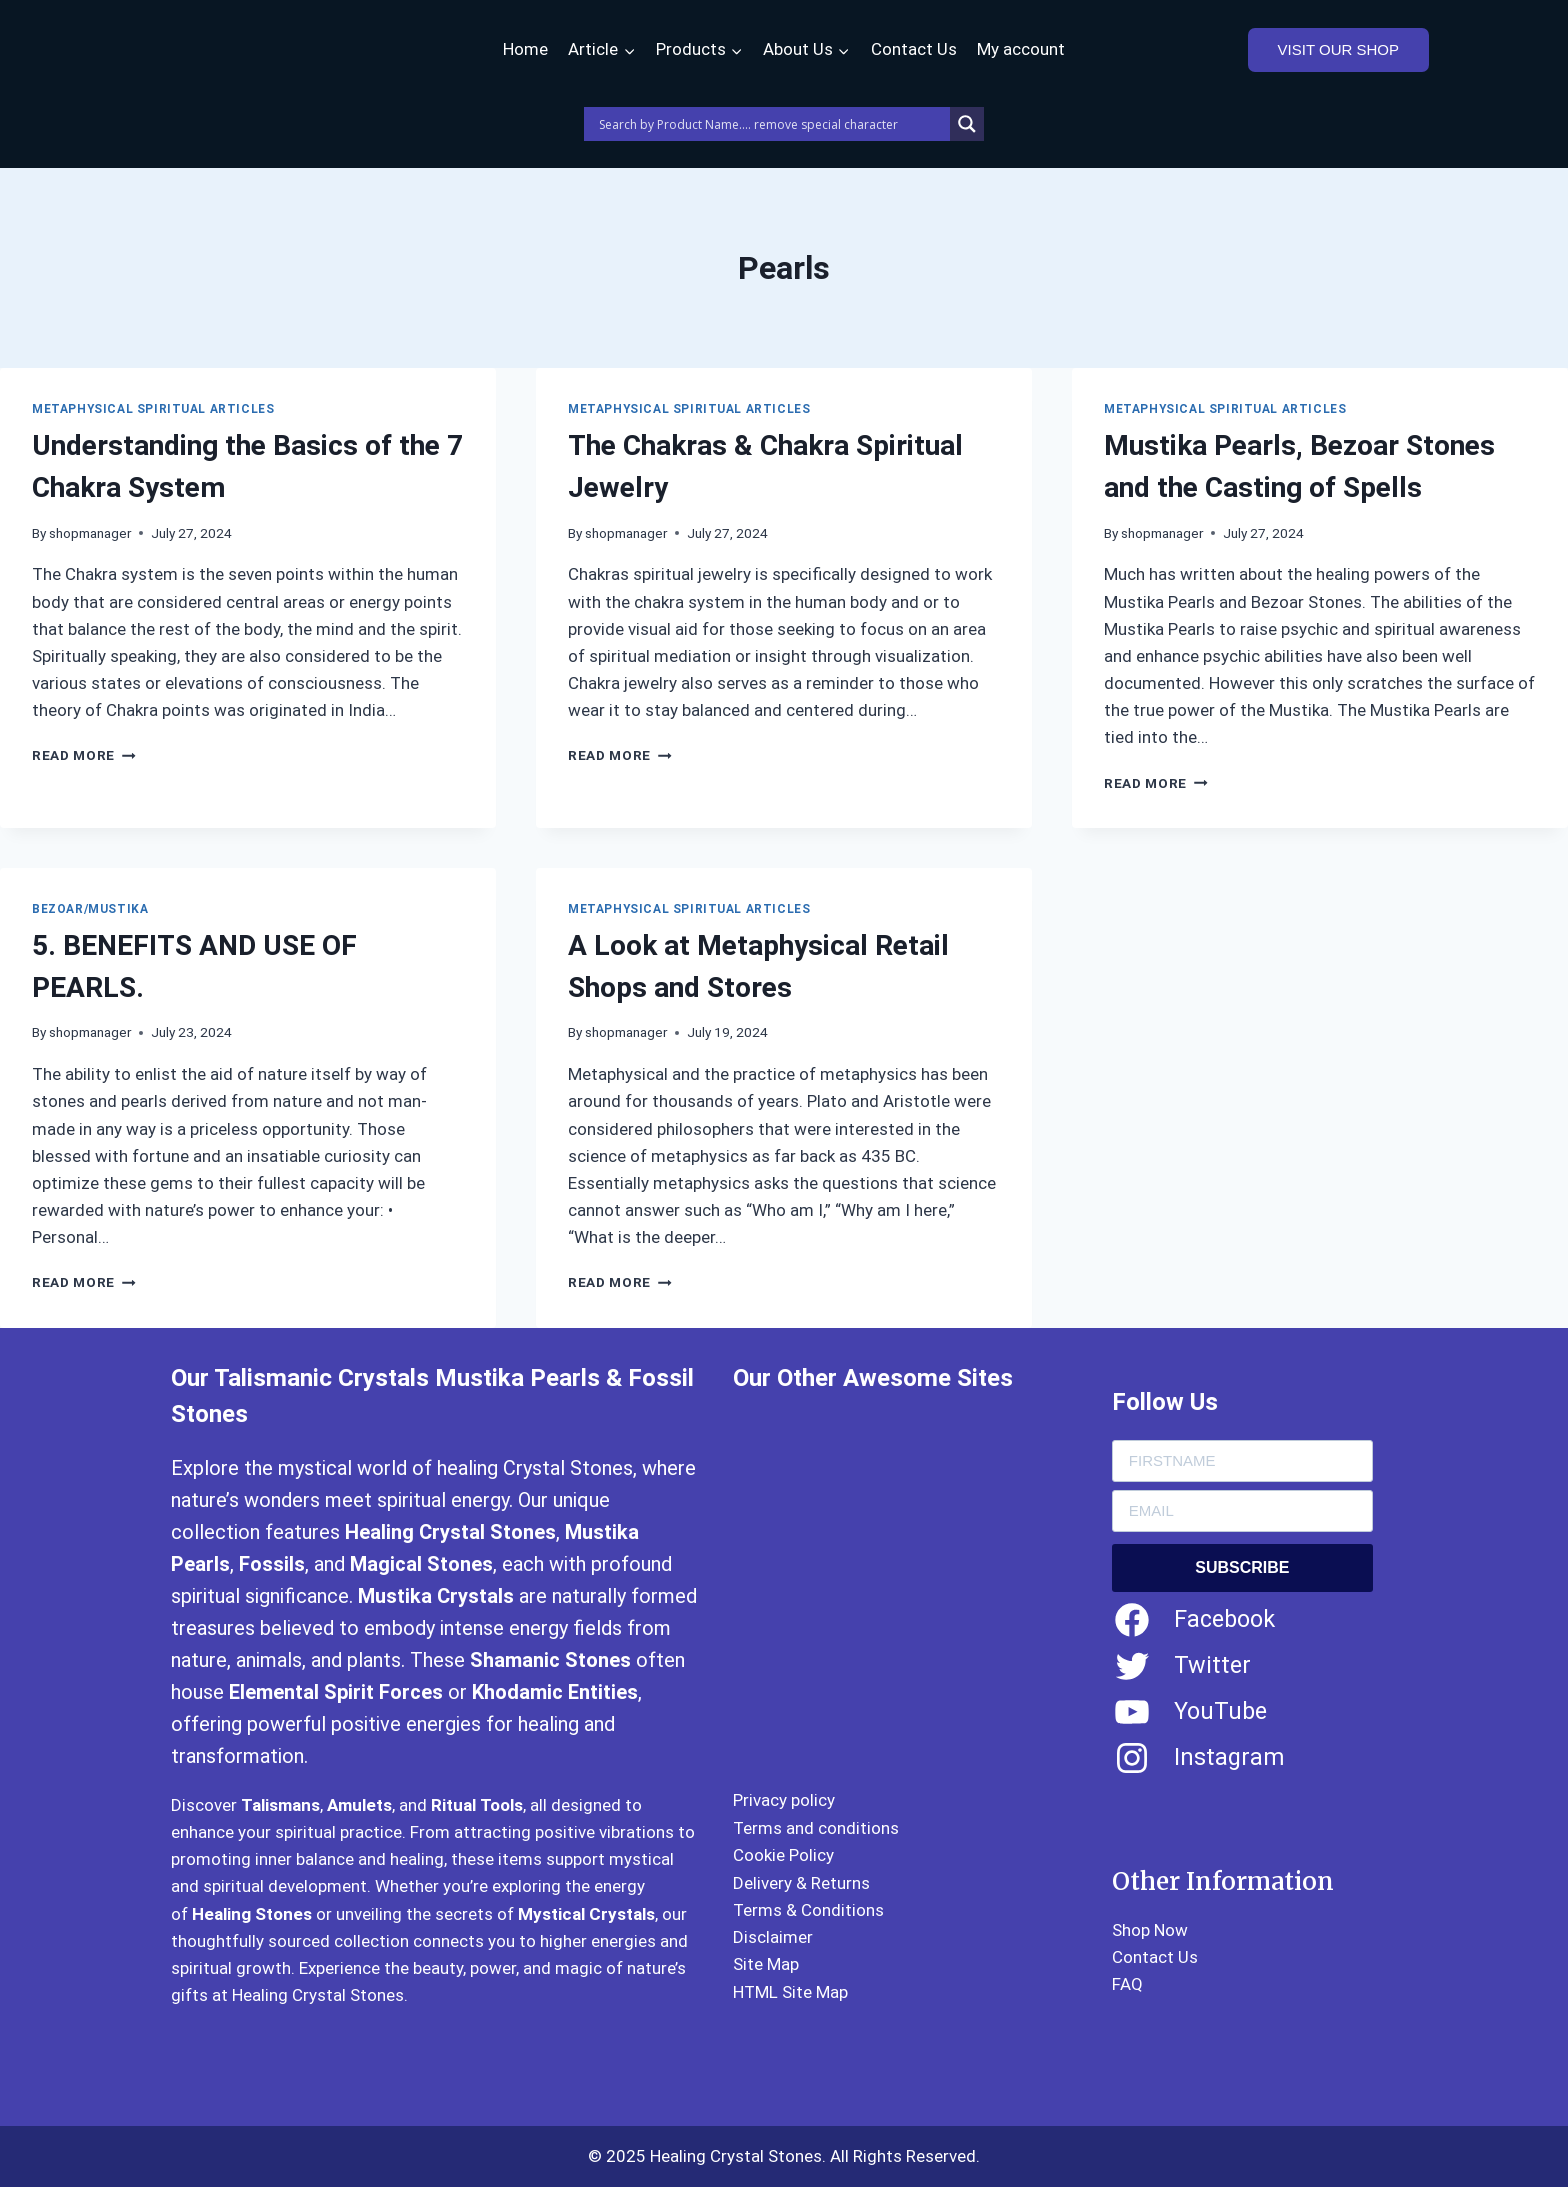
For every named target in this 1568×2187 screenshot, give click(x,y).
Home (525, 49)
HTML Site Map (790, 1992)
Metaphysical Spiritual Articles (153, 409)
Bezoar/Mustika (90, 909)
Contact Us (914, 49)
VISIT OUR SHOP (1338, 49)
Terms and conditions (816, 1828)
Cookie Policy (783, 1855)
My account (1021, 49)
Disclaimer (773, 1937)
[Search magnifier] (967, 124)
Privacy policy (784, 1800)
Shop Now (1150, 1930)
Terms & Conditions (808, 1910)
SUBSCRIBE (1242, 1567)
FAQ (1127, 1984)
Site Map (766, 1964)
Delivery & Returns (801, 1883)
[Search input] (772, 124)
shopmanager (90, 533)
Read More (84, 755)
